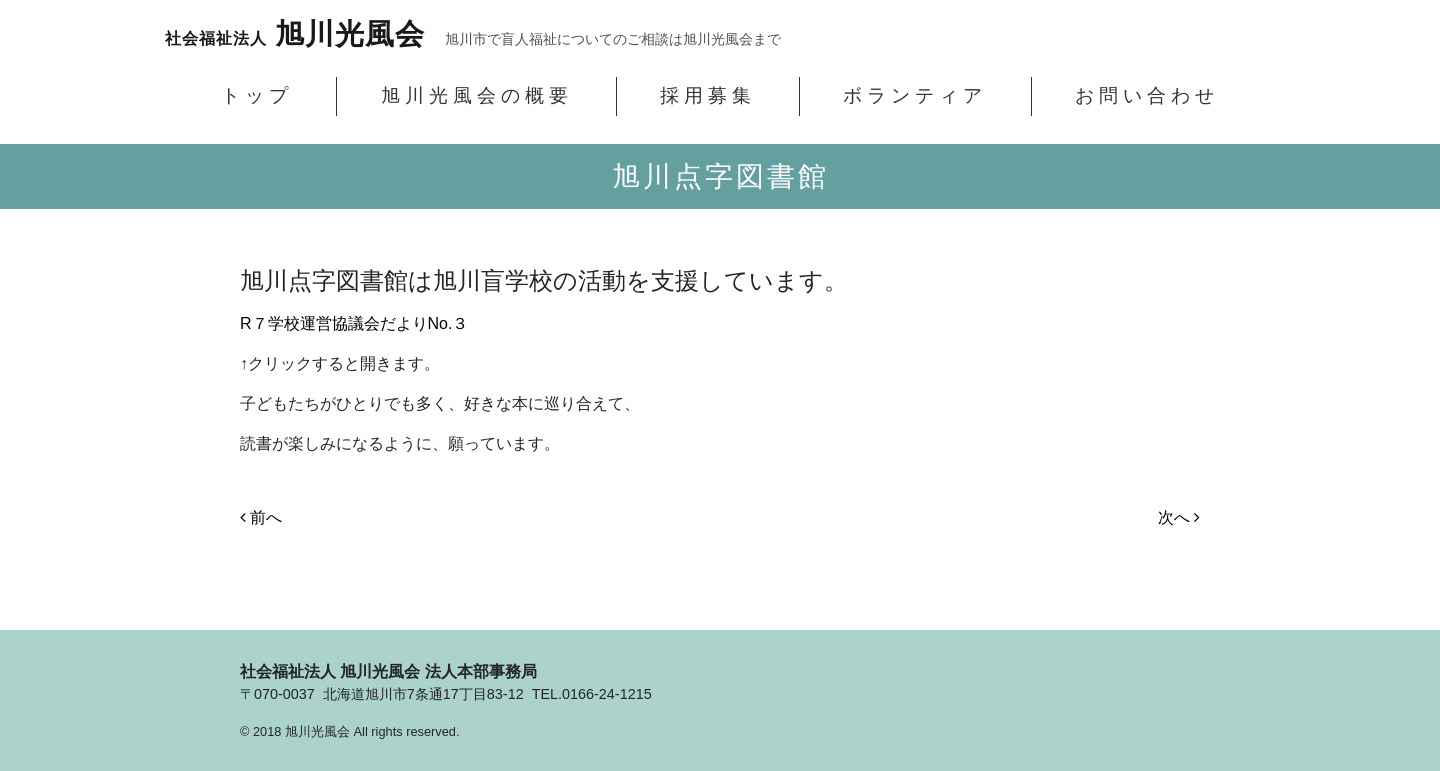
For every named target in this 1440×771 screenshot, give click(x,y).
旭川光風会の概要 (477, 95)
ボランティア (915, 95)
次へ (1179, 517)
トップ (257, 95)
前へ (261, 517)
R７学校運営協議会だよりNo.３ (354, 323)
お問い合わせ (1147, 95)
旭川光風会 (295, 34)
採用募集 (708, 95)
